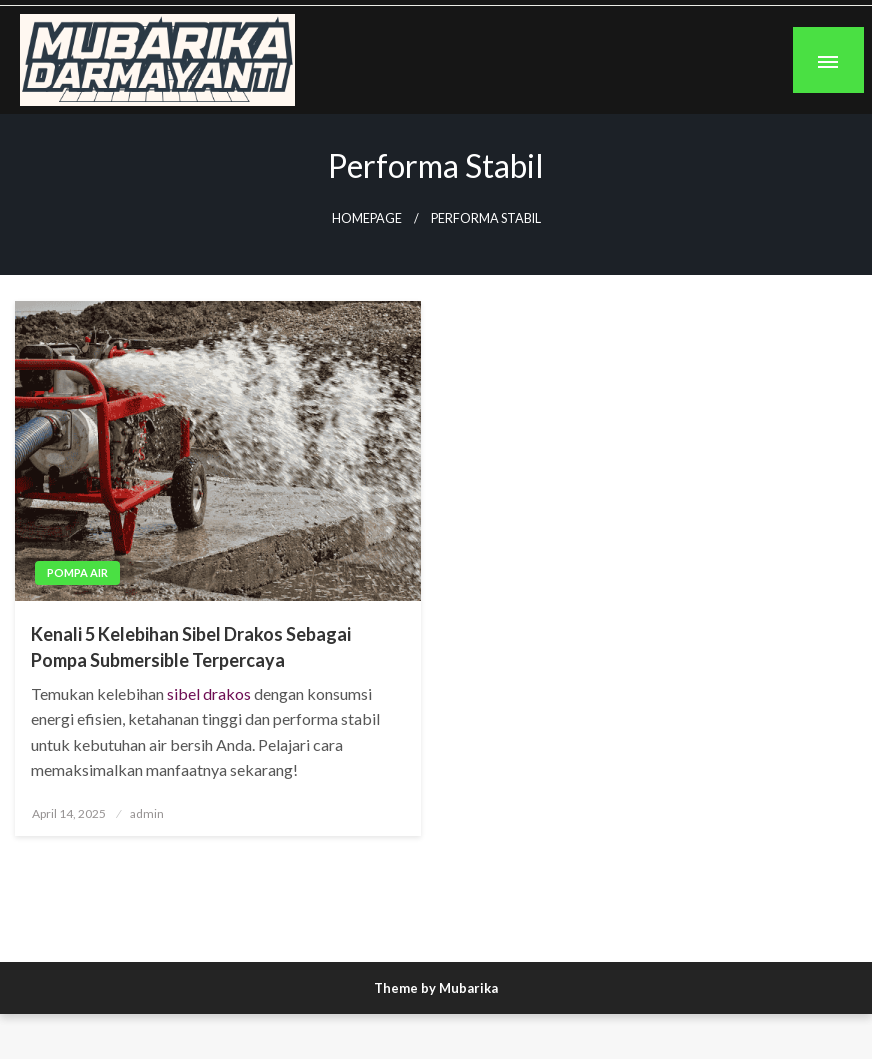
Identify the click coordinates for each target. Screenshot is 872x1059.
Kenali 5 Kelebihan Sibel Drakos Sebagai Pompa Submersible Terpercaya (191, 646)
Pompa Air (77, 572)
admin (147, 813)
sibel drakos (209, 693)
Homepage (367, 218)
